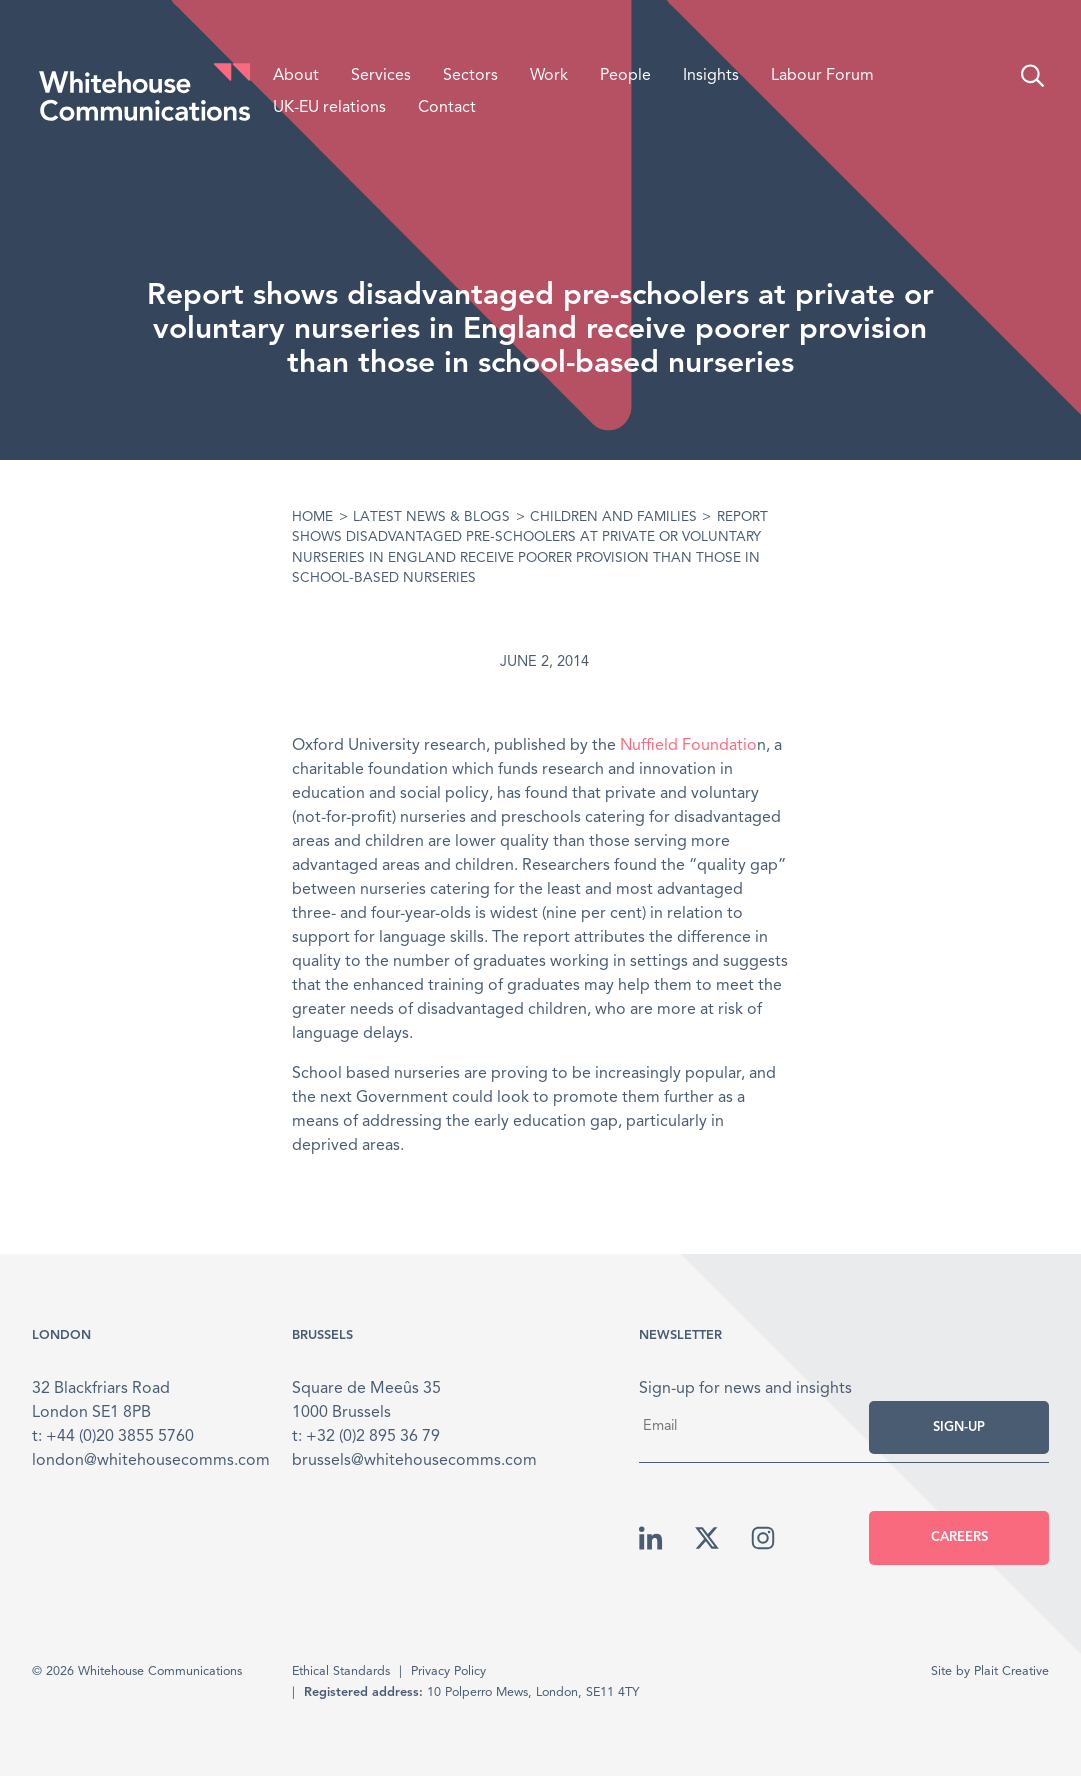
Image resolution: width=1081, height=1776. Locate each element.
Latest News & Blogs (431, 517)
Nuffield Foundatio (688, 746)
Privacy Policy (448, 1671)
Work (549, 76)
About (296, 76)
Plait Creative (1011, 1671)
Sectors (470, 76)
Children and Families (613, 517)
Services (381, 76)
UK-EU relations (329, 108)
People (625, 76)
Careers (959, 1537)
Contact (447, 108)
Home (312, 517)
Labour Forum (822, 76)
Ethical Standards (341, 1671)
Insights (711, 76)
